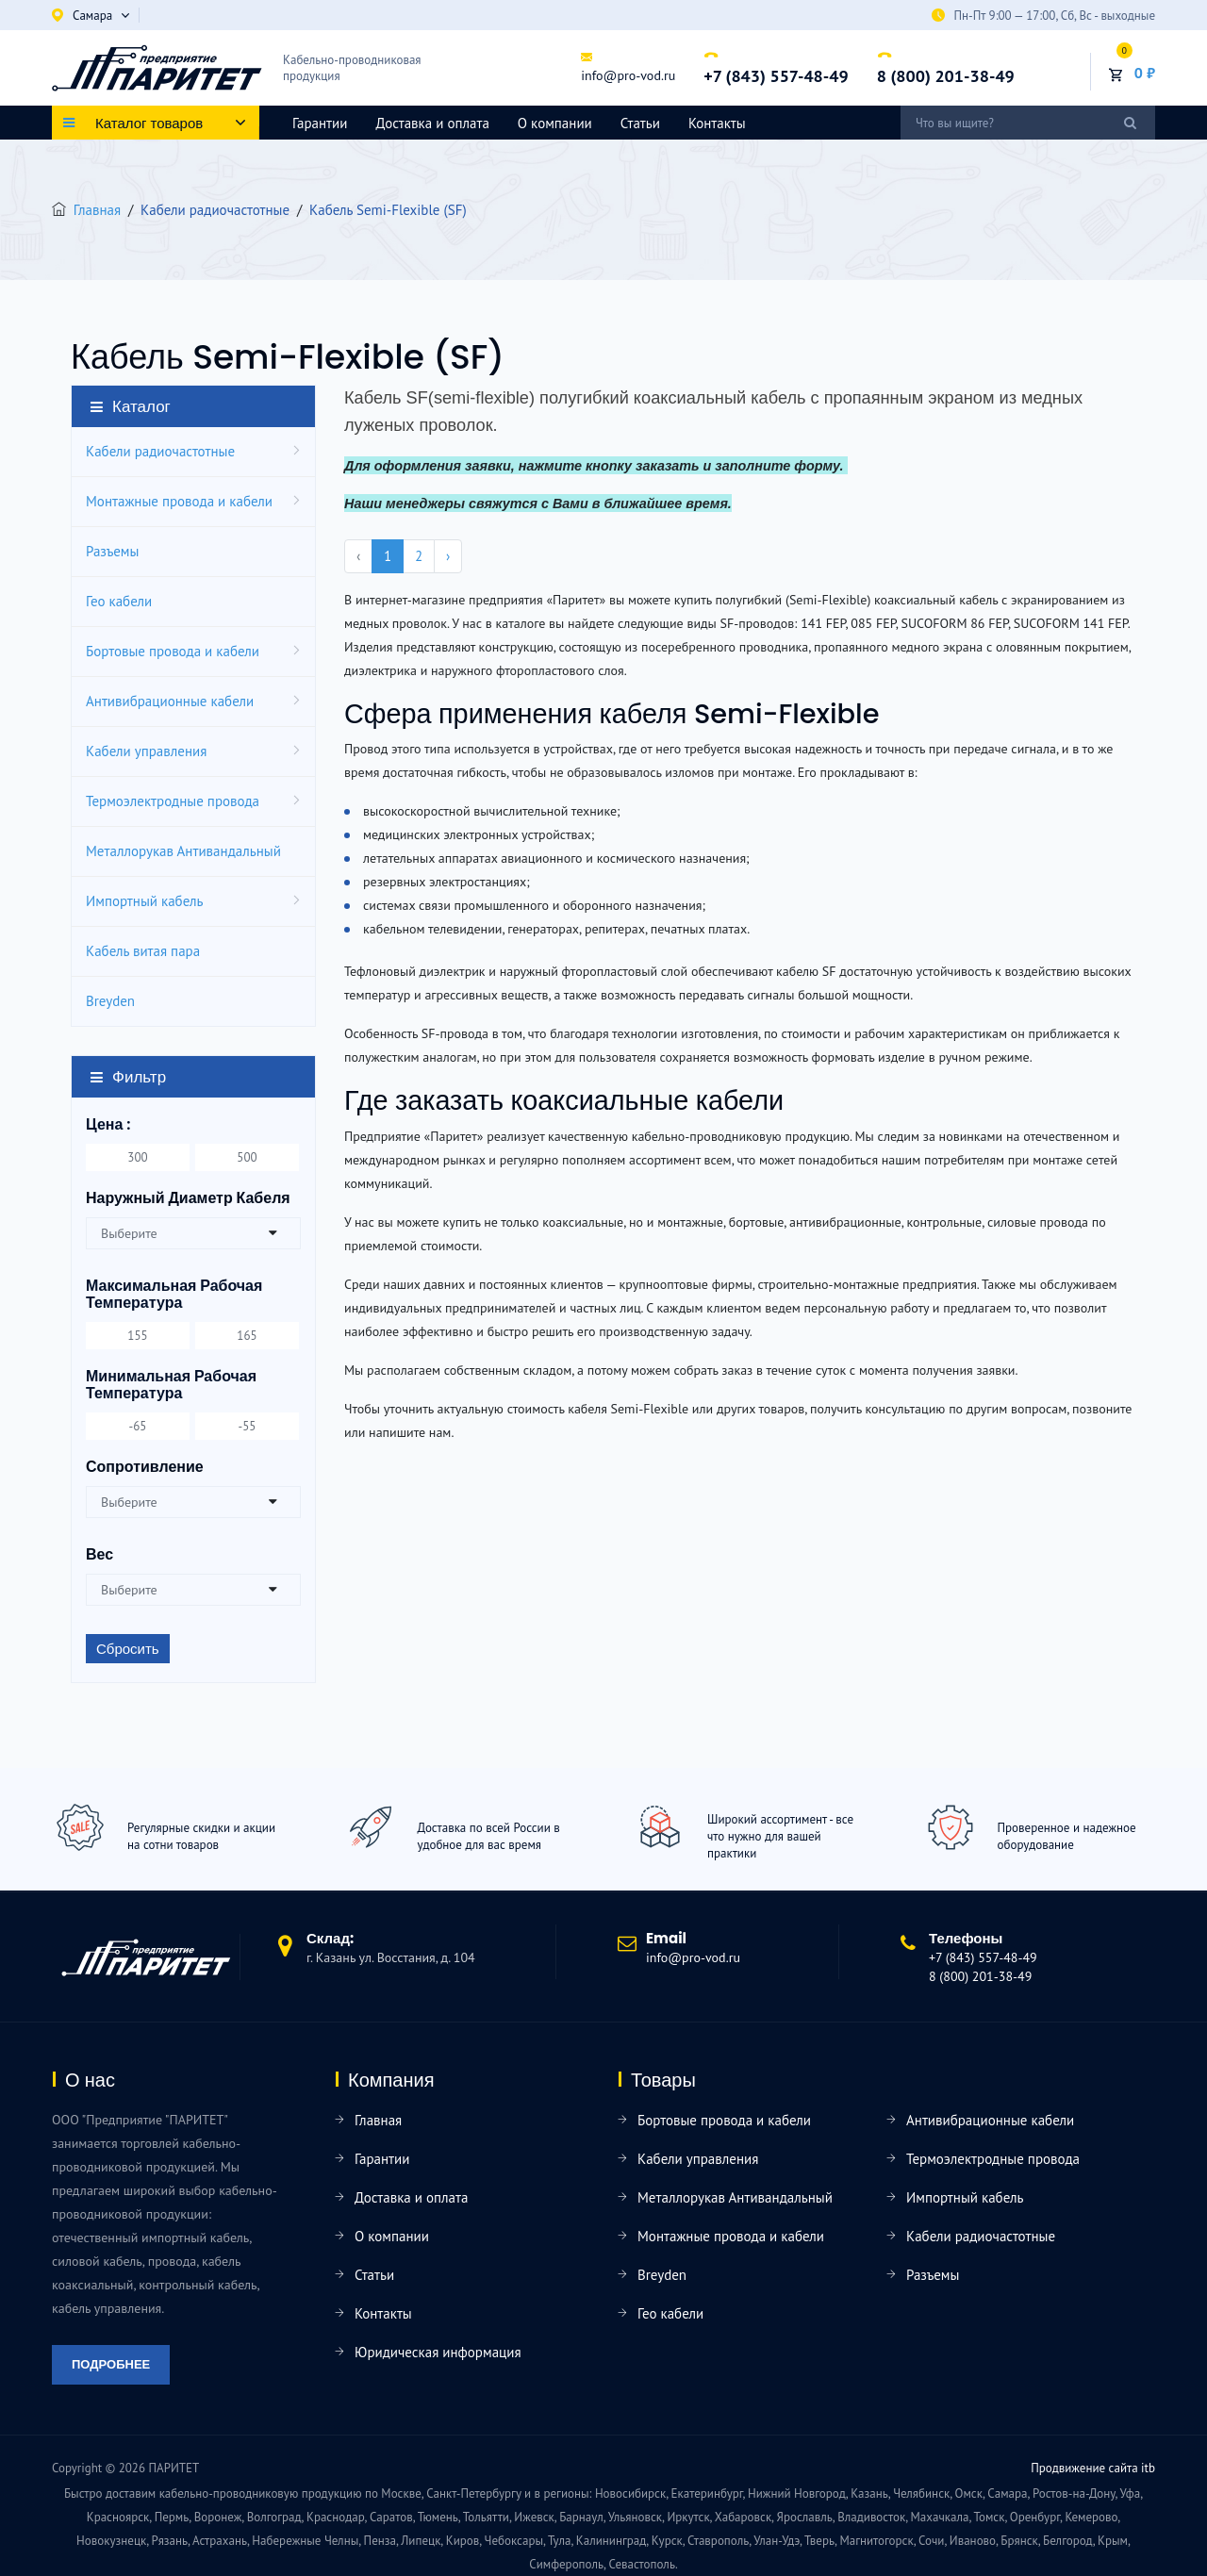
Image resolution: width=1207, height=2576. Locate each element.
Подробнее (111, 2364)
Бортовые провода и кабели (172, 651)
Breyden (110, 1001)
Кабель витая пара (143, 951)
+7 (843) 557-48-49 (775, 76)
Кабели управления (146, 751)
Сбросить (127, 1649)
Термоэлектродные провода (172, 801)
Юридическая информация (438, 2352)
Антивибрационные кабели (170, 701)
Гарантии (319, 123)
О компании (555, 123)
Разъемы (112, 551)
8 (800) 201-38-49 (946, 76)
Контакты (717, 123)
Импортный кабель (144, 901)
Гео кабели (119, 601)
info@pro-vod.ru (628, 75)
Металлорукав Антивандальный (183, 851)
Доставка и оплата (431, 123)
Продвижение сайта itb (1093, 2468)
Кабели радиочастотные (160, 451)
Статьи (640, 123)
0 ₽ (1144, 72)
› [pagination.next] (448, 556)
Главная (97, 210)
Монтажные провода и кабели (179, 501)
